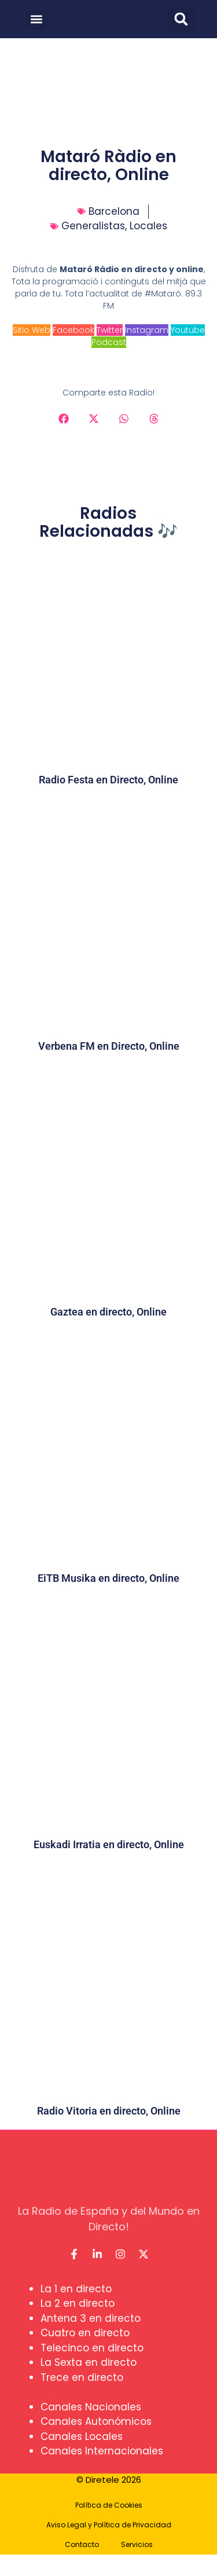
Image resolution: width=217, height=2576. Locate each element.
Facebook (73, 330)
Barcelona (114, 211)
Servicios (137, 2544)
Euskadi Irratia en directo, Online (109, 1844)
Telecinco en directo (92, 2348)
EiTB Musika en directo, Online (108, 1578)
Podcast (108, 342)
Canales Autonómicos (96, 2421)
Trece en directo (82, 2377)
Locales (148, 226)
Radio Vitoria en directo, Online (109, 2111)
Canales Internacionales (102, 2451)
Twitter (110, 330)
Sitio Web (31, 330)
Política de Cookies (108, 2505)
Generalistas (93, 226)
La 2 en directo (78, 2303)
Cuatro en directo (85, 2333)
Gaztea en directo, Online (108, 1312)
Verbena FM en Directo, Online (108, 1046)
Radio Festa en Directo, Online (108, 780)
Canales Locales (82, 2436)
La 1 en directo (76, 2289)
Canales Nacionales (91, 2407)
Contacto (82, 2544)
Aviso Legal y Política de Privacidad (108, 2525)
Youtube (188, 330)
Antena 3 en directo (91, 2318)
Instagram (146, 330)
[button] (36, 19)
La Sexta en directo (89, 2362)
